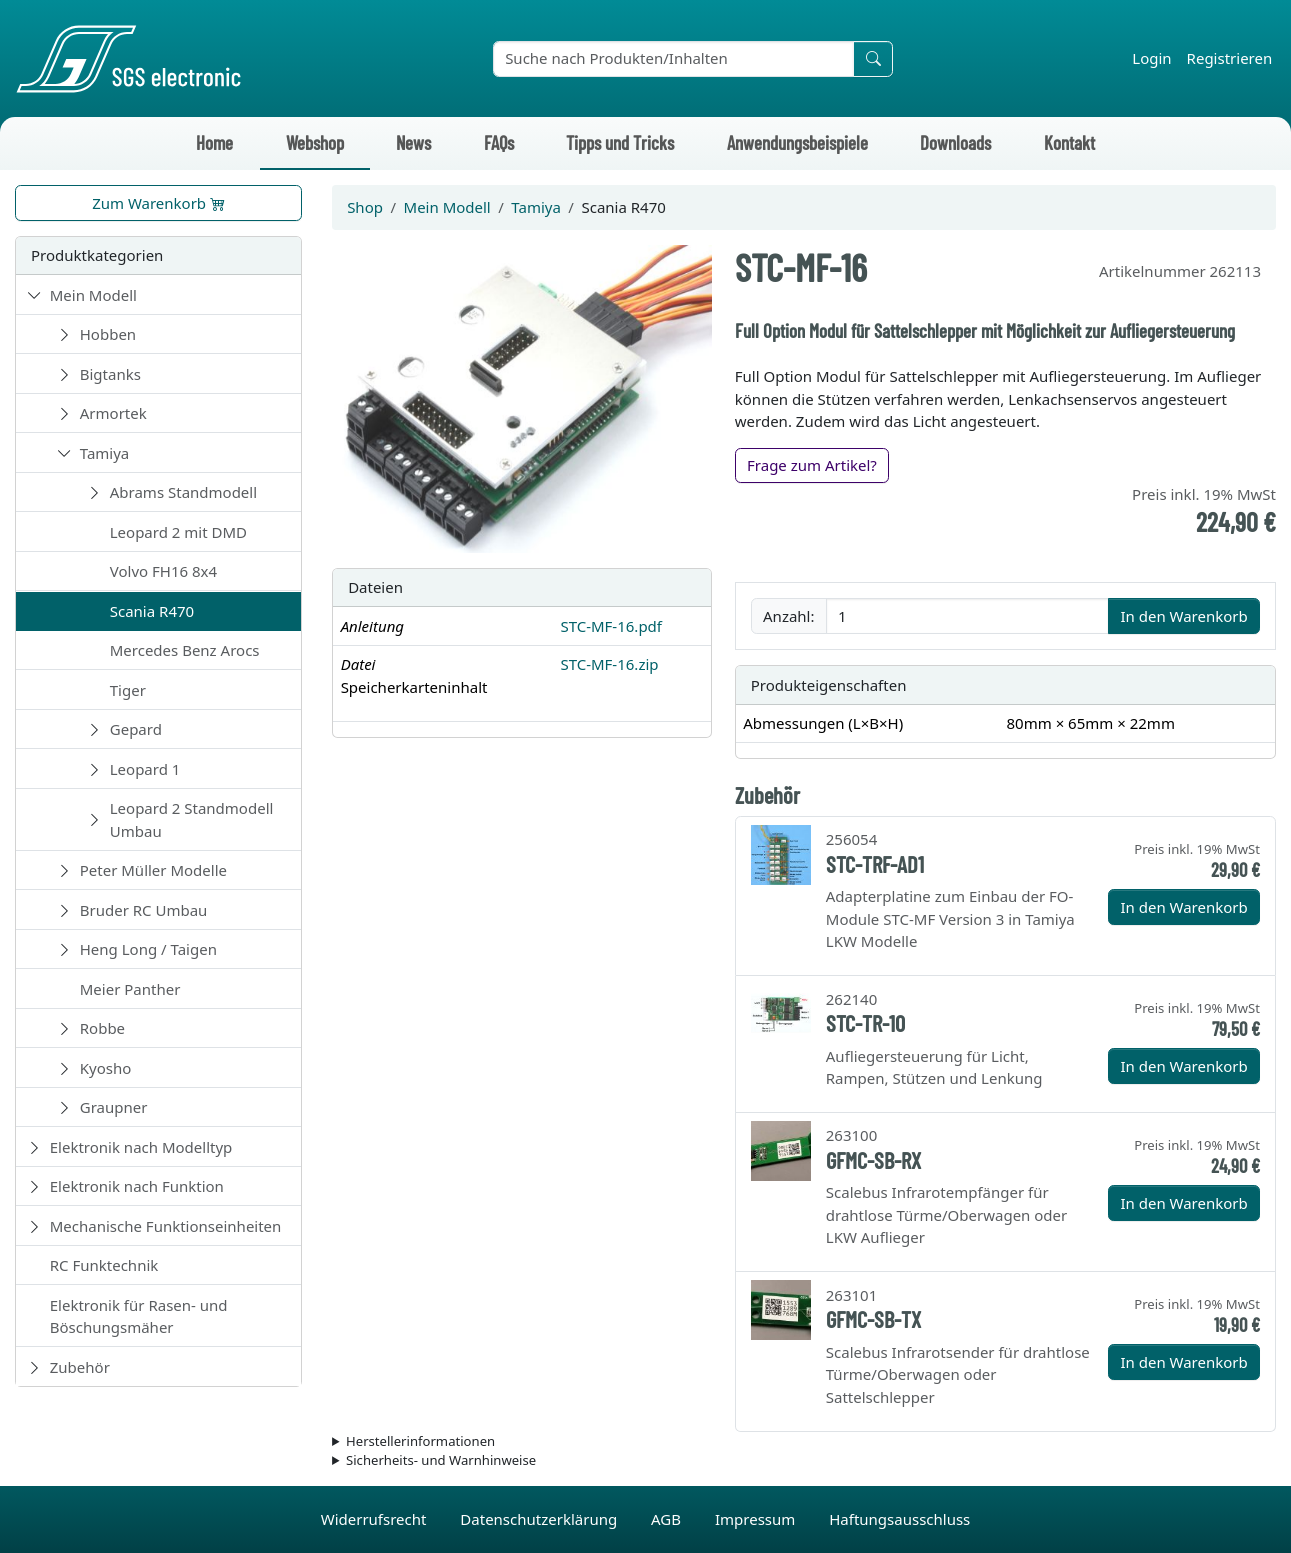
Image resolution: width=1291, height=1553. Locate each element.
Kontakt (1069, 142)
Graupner (114, 1107)
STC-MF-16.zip (609, 664)
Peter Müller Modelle (153, 870)
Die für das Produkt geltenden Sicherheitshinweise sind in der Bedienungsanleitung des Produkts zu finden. (804, 1461)
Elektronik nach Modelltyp (141, 1147)
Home (214, 142)
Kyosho (106, 1068)
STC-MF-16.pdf (611, 626)
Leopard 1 (145, 769)
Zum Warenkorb (158, 203)
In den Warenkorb (1183, 616)
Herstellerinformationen (420, 1441)
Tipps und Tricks (620, 142)
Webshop (315, 142)
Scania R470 (152, 611)
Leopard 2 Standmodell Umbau (192, 819)
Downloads (955, 142)
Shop (365, 207)
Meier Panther (130, 989)
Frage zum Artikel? (812, 465)
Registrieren (1230, 58)
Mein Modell (93, 295)
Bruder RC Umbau (144, 910)
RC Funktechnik (104, 1265)
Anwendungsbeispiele (797, 142)
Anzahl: (788, 616)
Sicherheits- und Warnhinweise (441, 1460)
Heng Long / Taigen (148, 949)
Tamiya (105, 453)
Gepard (136, 729)
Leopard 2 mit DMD (178, 532)
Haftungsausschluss (899, 1519)
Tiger (128, 690)
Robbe (102, 1028)
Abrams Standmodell (183, 492)
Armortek (113, 413)
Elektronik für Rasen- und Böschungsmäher (139, 1316)
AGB (668, 1519)
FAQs (499, 142)
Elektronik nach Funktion (137, 1186)
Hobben (108, 334)
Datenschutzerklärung (540, 1519)
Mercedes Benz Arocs (185, 650)
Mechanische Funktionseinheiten (166, 1226)
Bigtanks (110, 374)
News (413, 142)
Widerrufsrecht (376, 1519)
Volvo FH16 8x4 (163, 571)
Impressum (757, 1519)
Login (1151, 58)
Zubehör (80, 1367)
